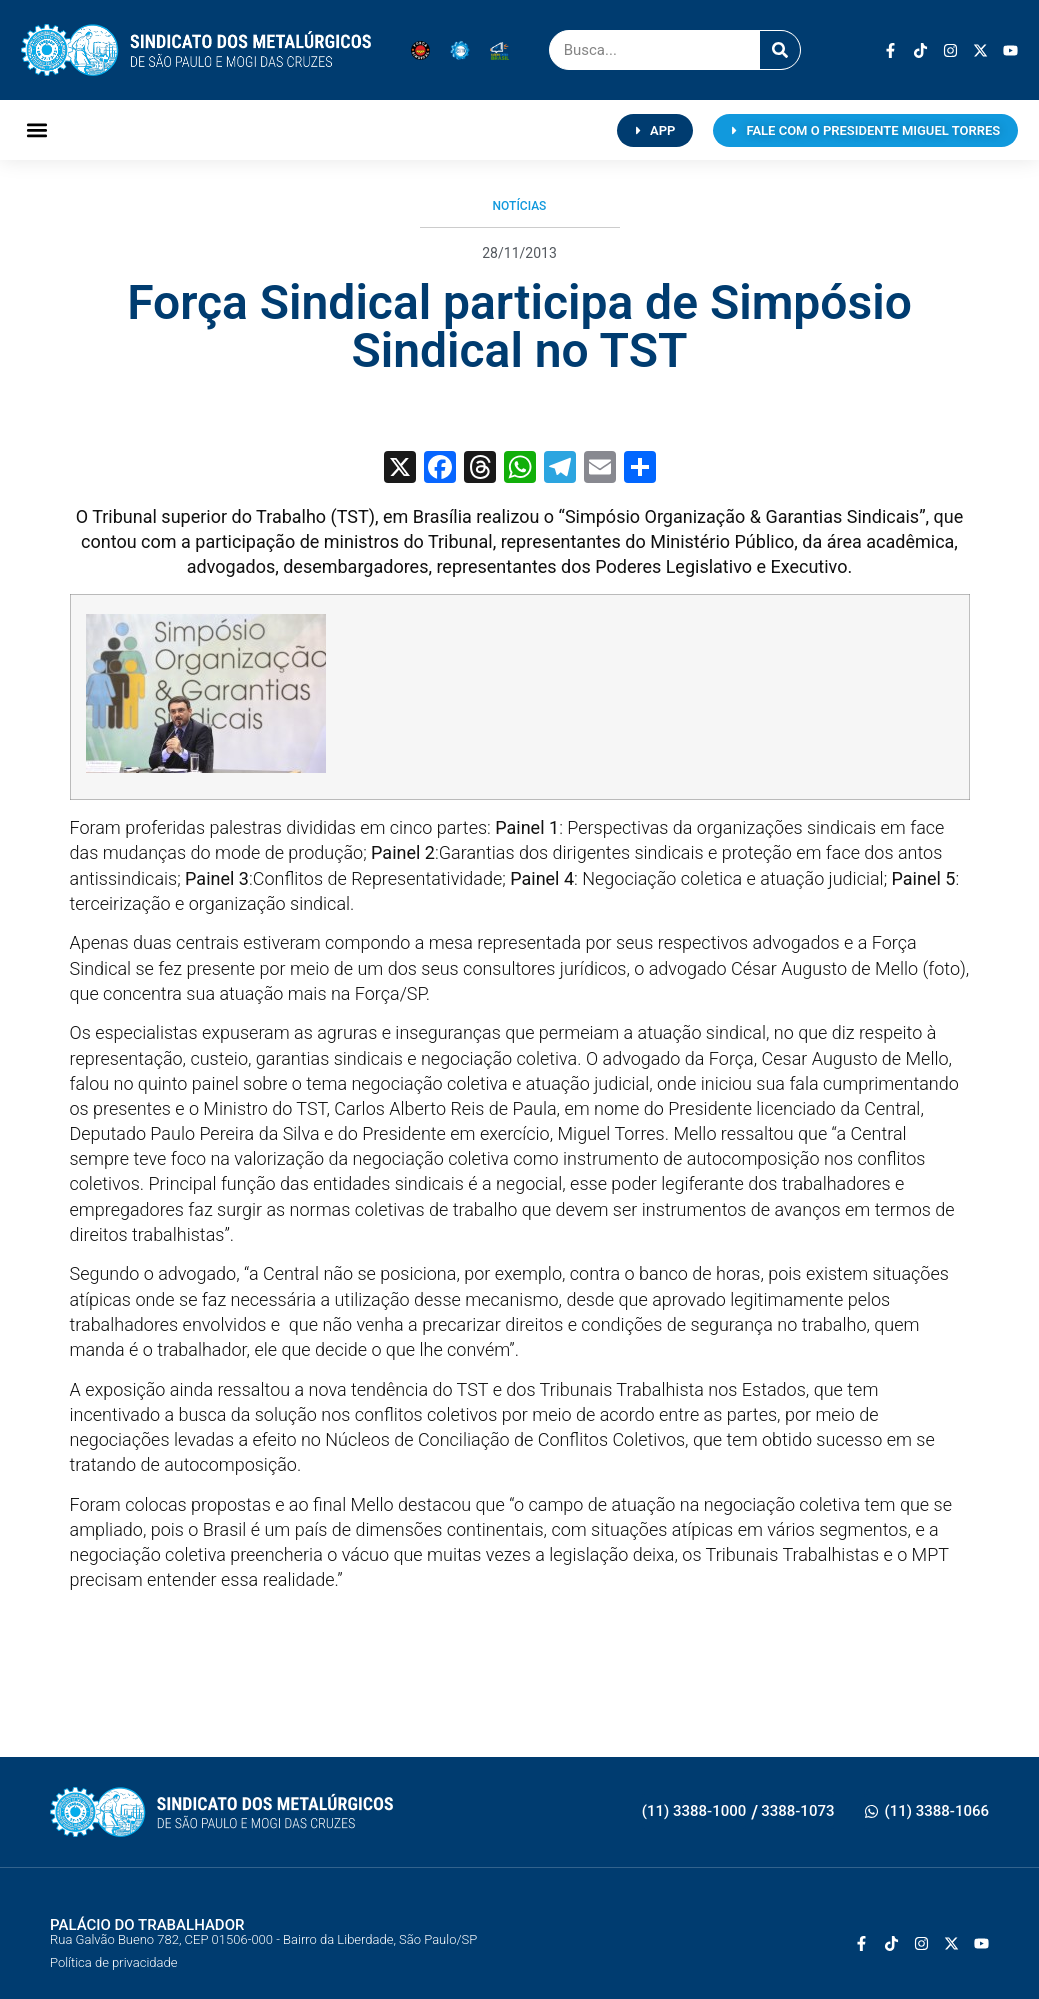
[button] (37, 130)
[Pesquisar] (780, 50)
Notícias (520, 206)
